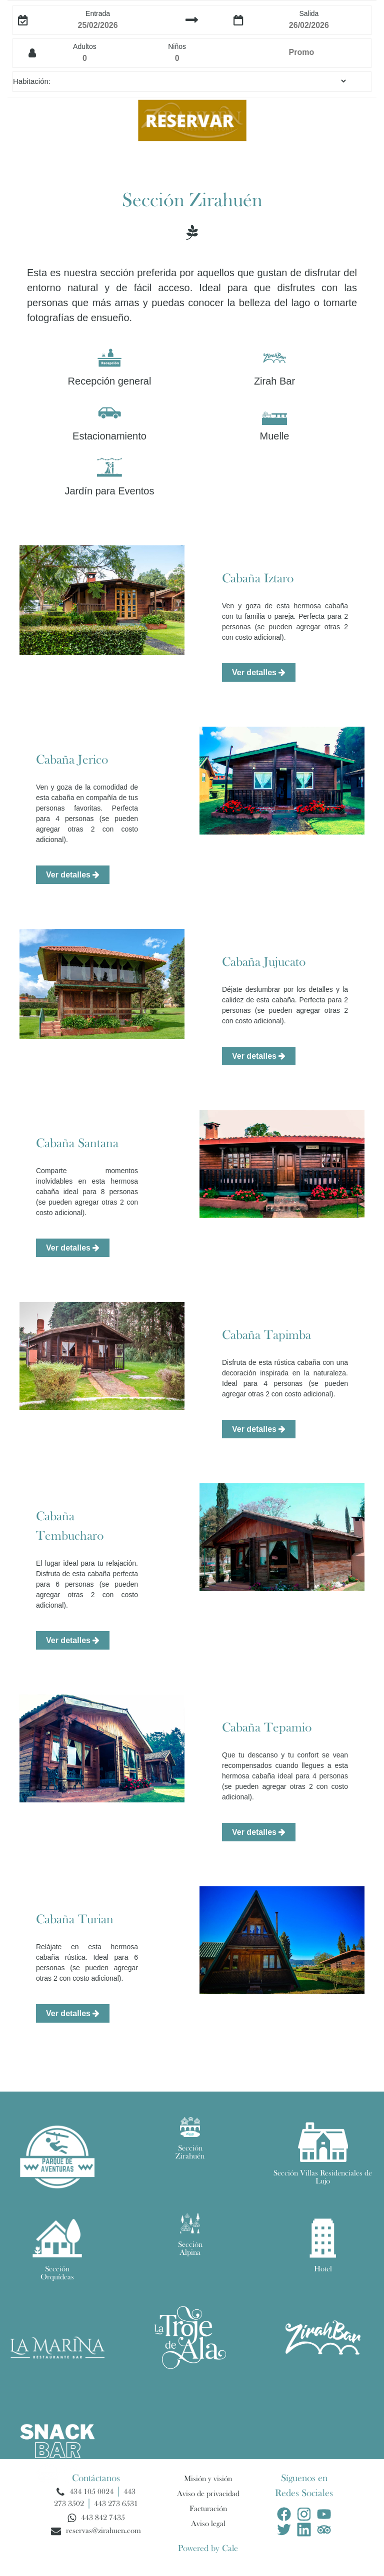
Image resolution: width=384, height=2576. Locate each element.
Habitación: (31, 81)
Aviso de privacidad (208, 2494)
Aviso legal (208, 2524)
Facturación (208, 2509)
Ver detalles (259, 672)
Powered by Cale (208, 2549)
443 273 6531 (116, 2504)
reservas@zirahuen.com (103, 2531)
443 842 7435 (103, 2518)
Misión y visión (208, 2479)
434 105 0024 (92, 2492)
